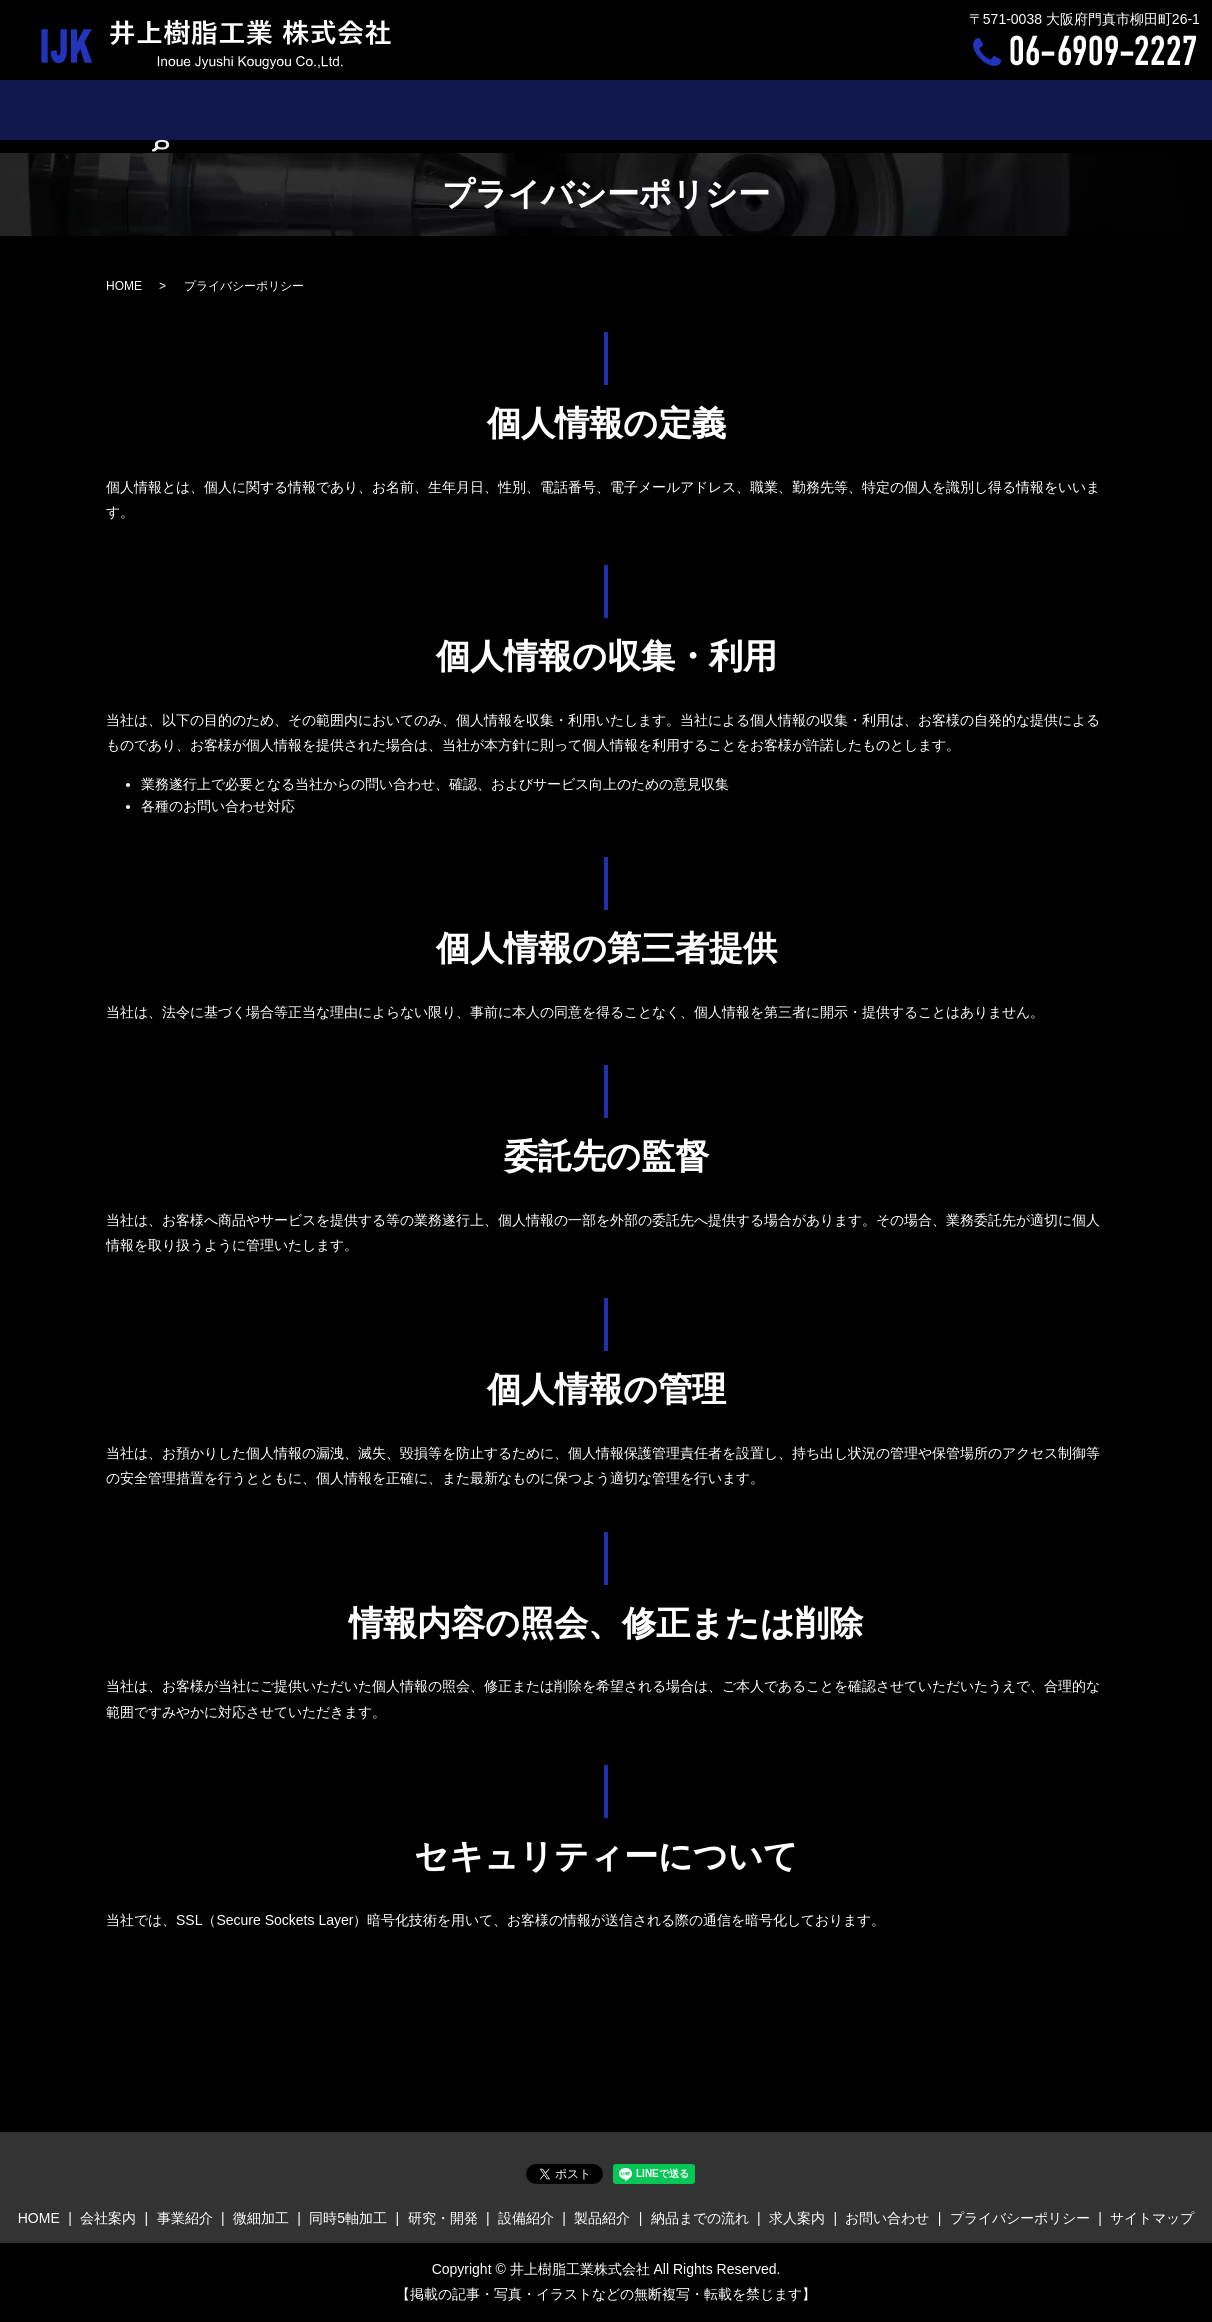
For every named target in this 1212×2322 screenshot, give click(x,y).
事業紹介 (285, 109)
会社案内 (206, 109)
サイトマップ (1152, 2218)
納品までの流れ (812, 109)
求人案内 (911, 109)
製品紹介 (712, 109)
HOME (135, 109)
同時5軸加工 (453, 109)
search (1083, 111)
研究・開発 (549, 109)
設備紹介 (634, 109)
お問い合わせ (1004, 109)
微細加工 (363, 109)
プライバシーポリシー (1020, 2218)
